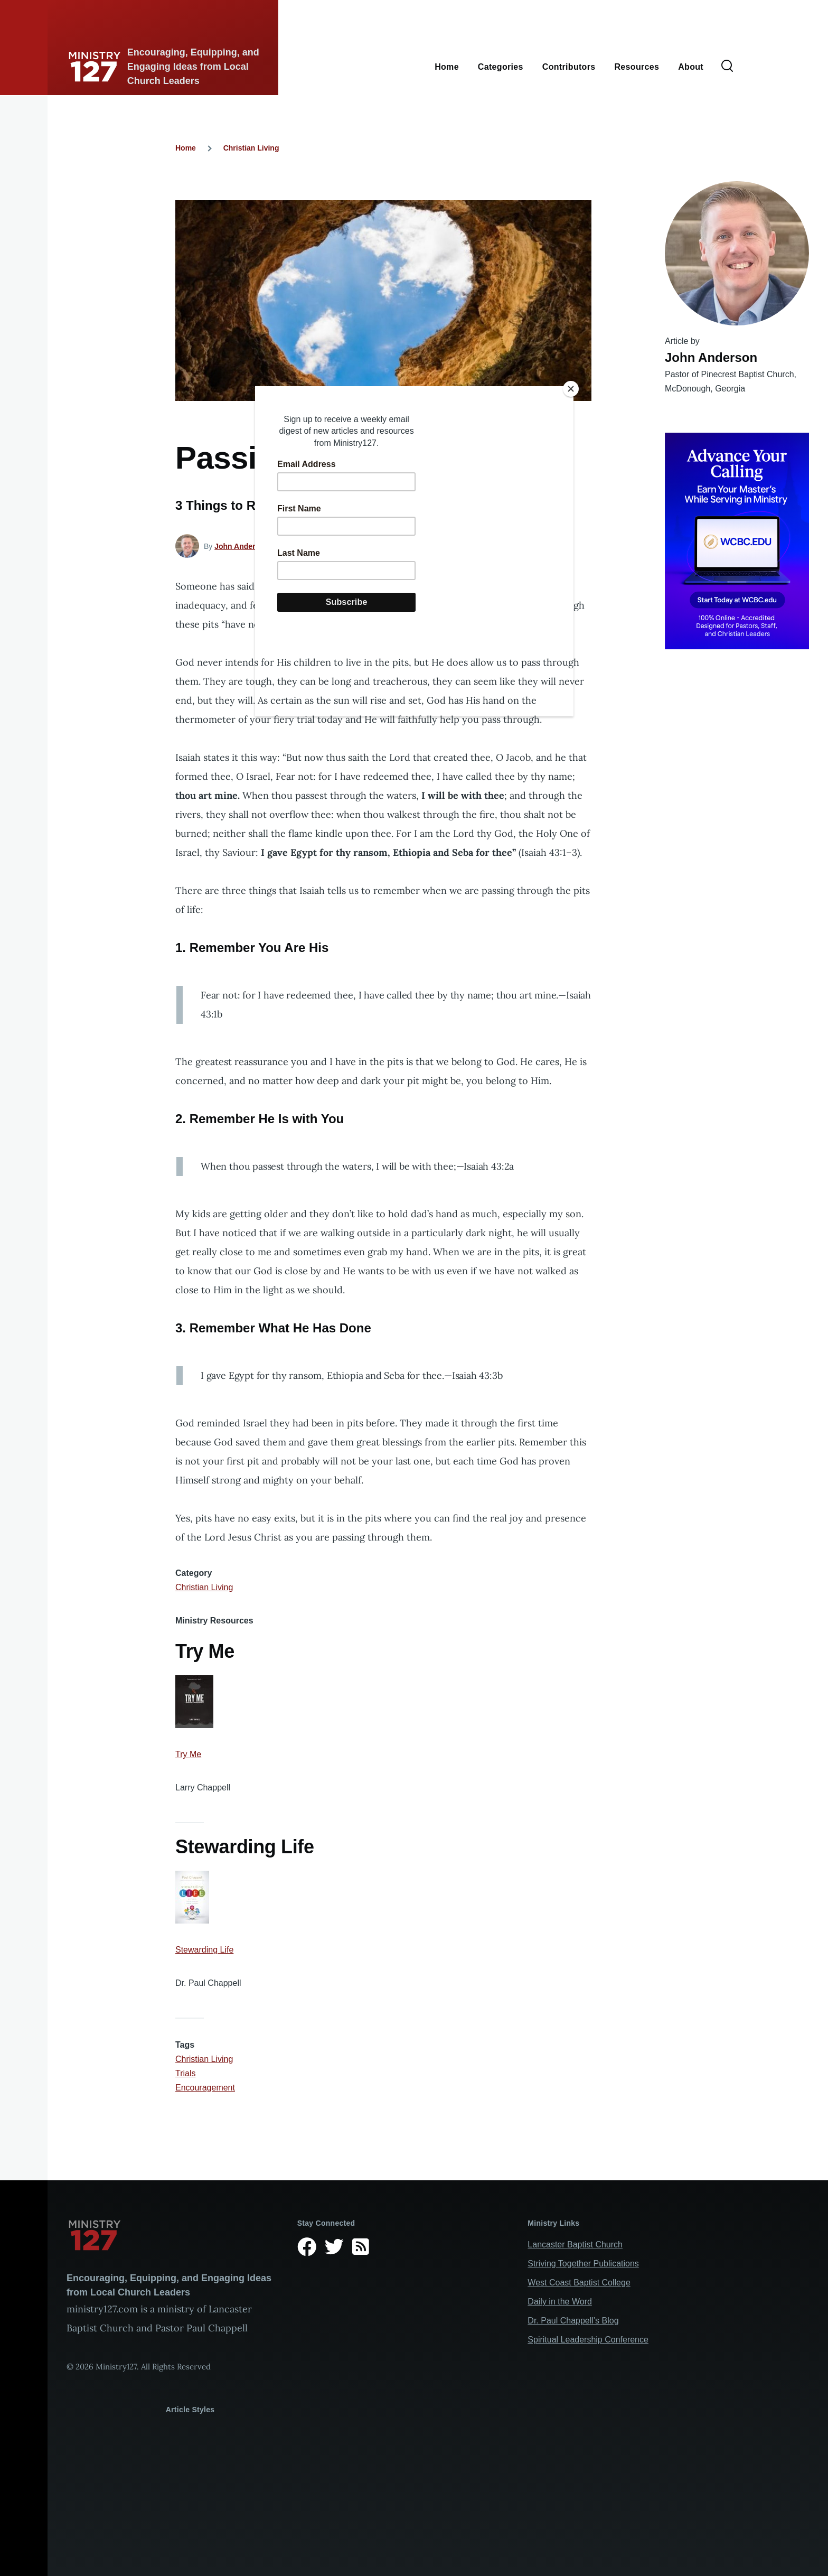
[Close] (571, 389)
